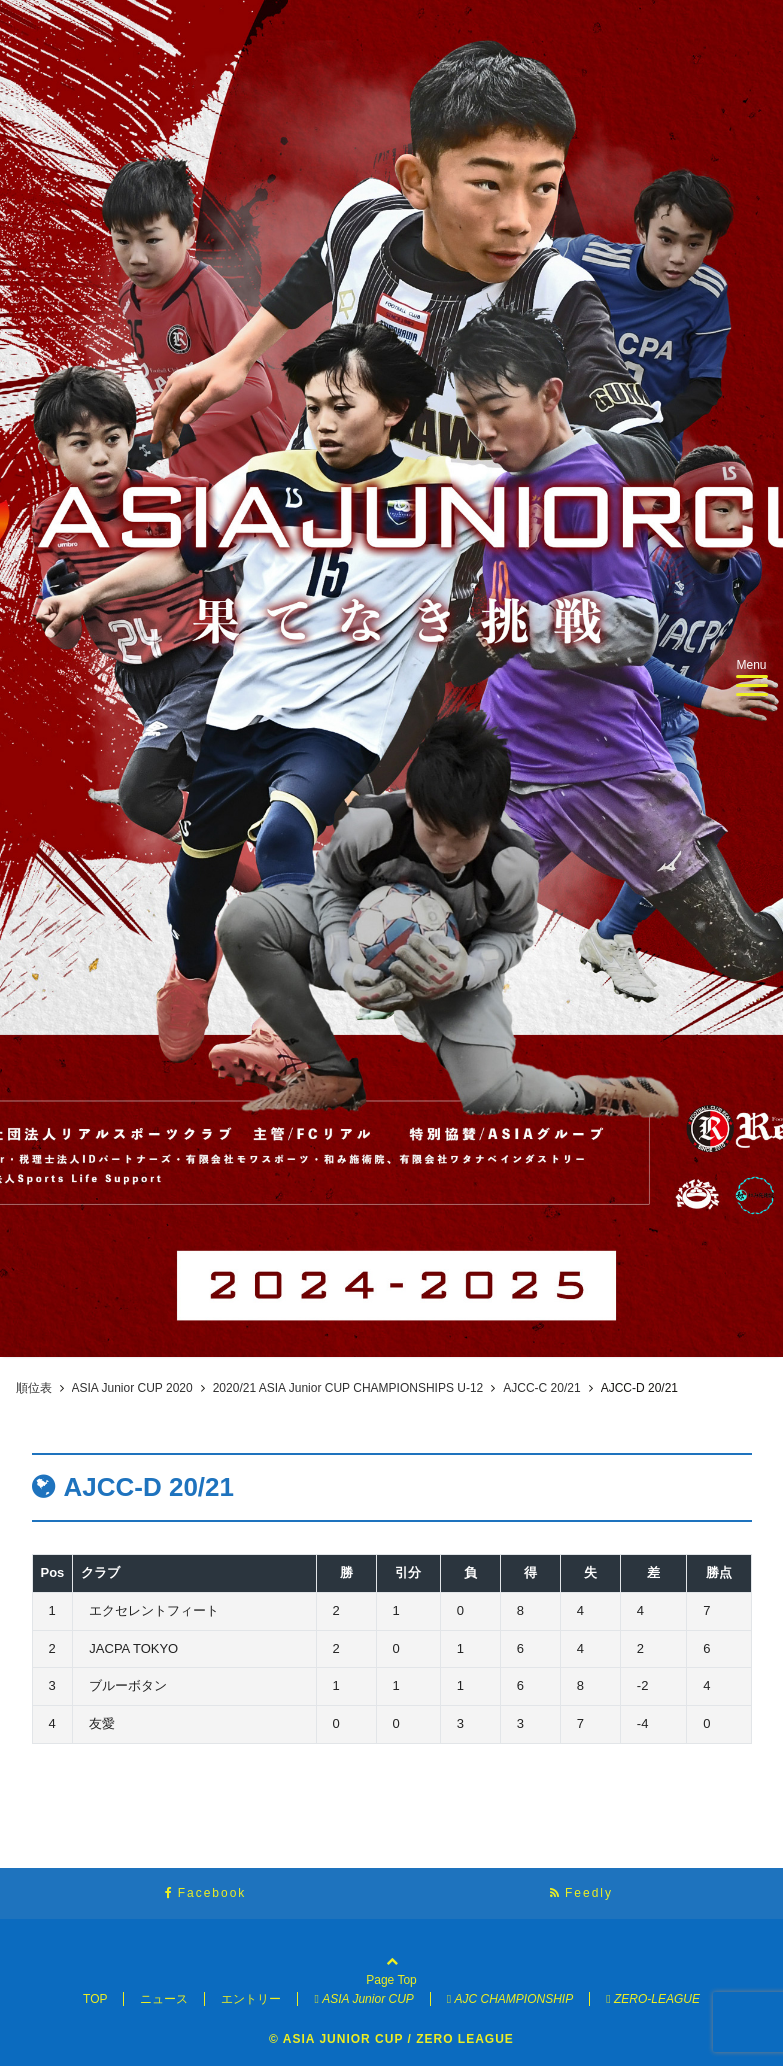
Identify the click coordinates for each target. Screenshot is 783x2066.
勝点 (719, 1572)
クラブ (100, 1572)
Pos (53, 1572)
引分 (408, 1572)
